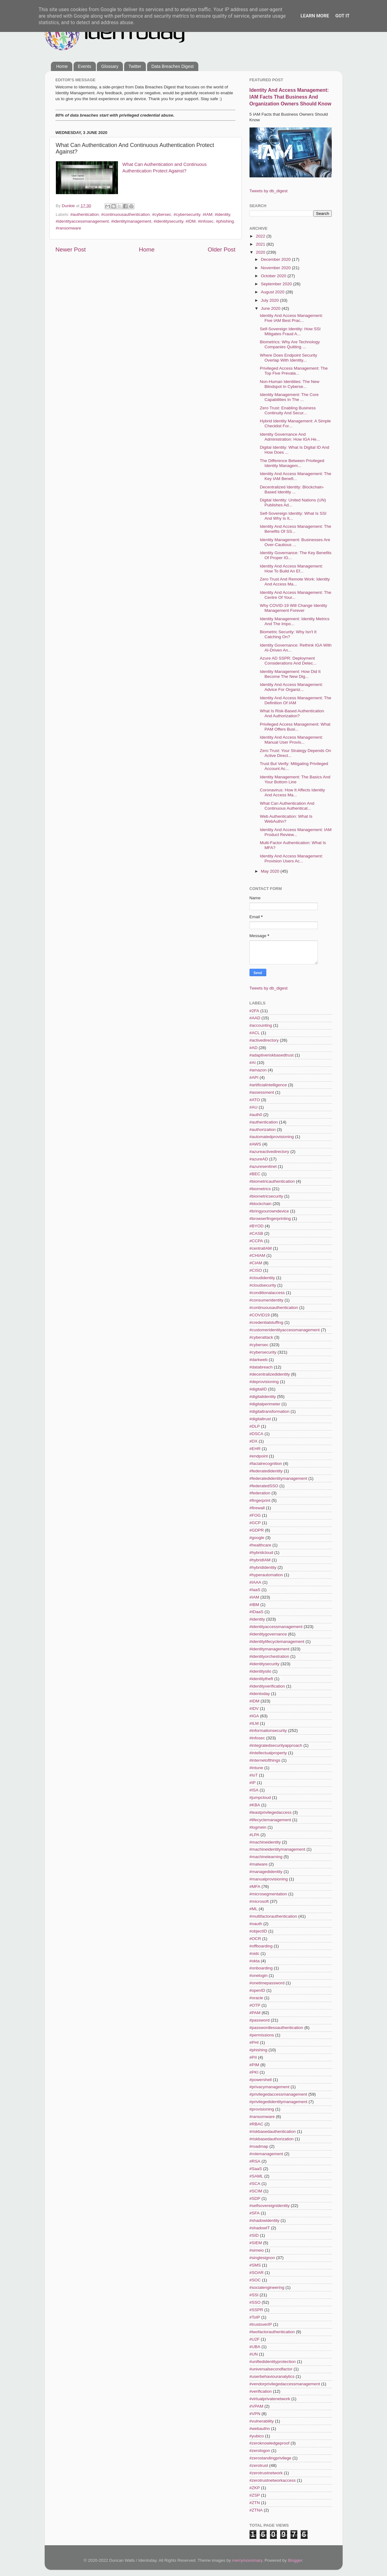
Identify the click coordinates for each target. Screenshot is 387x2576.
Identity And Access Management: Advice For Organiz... (291, 687)
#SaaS (256, 2168)
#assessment (262, 1092)
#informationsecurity (268, 1730)
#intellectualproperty (268, 1753)
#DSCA (256, 1433)
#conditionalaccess (267, 1292)
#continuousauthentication (125, 214)
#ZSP (255, 2495)
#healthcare (261, 1545)
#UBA (255, 2346)
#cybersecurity (186, 214)
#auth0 (256, 1114)
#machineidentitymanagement (277, 1849)
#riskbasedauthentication (273, 2131)
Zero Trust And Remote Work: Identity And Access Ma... (295, 581)
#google (257, 1537)
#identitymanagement (131, 221)
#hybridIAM (260, 1560)
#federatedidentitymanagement (278, 1478)
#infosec (206, 221)
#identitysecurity (168, 221)
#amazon (258, 1070)
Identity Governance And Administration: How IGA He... (290, 437)
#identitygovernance (268, 1634)
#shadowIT (260, 2228)
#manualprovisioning (269, 1879)
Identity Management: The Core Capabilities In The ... (289, 397)
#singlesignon (262, 2257)
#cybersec (161, 214)
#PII (253, 2057)
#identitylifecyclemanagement (277, 1641)
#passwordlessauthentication (276, 2027)
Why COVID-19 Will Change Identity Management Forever (293, 608)
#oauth (256, 1923)
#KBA (255, 1805)
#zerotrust (259, 2465)
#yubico (257, 2436)
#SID (254, 2235)
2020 (261, 252)
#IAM (208, 214)
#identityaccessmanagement (82, 221)
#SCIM (256, 2191)
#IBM (254, 1604)
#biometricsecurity (266, 1196)
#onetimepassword (267, 1983)
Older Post (221, 249)
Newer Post (71, 249)
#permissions (262, 2035)
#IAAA (255, 1582)
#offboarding (261, 1946)
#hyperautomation (266, 1575)
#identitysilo (261, 1671)
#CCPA (256, 1241)
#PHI (254, 2042)
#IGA (254, 1716)
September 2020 (277, 284)
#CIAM (256, 1263)
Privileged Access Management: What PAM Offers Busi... (295, 727)
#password (260, 2020)
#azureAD (259, 1159)
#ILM (254, 1723)
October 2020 (274, 276)
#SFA (255, 2213)
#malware (259, 1864)
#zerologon (260, 2450)
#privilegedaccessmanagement (278, 2094)
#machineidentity (265, 1842)
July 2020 (270, 300)
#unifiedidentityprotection (273, 2361)
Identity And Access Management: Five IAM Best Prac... (291, 318)
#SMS (255, 2265)
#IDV (254, 1708)
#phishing (225, 221)
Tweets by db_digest (269, 191)
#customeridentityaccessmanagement (285, 1330)
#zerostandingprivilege (270, 2458)
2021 (261, 244)
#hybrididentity (263, 1567)
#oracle (256, 1997)
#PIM (254, 2064)
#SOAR (257, 2272)
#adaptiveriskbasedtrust (272, 1055)
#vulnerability (262, 2421)
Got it (342, 16)
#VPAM (256, 2406)
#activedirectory (264, 1040)
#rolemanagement (266, 2153)
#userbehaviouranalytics (272, 2376)
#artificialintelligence (268, 1085)
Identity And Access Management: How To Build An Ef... (291, 568)
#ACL (255, 1032)
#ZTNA (256, 2510)
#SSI (254, 2295)
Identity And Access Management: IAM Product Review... (295, 832)
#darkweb (259, 1359)
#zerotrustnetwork (266, 2473)
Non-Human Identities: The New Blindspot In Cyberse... (289, 384)
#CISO (256, 1270)
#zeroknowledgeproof (270, 2443)
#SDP (255, 2198)
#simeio (257, 2250)
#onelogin (259, 1975)
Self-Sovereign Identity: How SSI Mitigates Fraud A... (290, 331)
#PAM (255, 2012)
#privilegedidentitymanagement (279, 2101)
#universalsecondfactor (271, 2369)
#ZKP (255, 2487)
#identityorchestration (269, 1656)
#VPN (255, 2413)
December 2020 (276, 259)
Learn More (314, 16)
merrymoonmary (247, 2560)
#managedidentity (266, 1871)
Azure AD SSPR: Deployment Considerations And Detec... (288, 660)
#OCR (255, 1938)
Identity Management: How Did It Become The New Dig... (290, 674)
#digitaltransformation (270, 1411)
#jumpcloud (260, 1797)
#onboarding (261, 1968)
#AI (253, 1062)
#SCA (255, 2183)
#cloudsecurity (263, 1285)
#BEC (255, 1174)
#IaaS (255, 1589)
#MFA (255, 1886)
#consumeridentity (267, 1300)
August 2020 (273, 292)
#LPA (254, 1834)
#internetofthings (265, 1760)
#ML (254, 1908)
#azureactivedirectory (269, 1151)
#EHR (255, 1448)
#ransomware (68, 228)
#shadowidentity (265, 2220)
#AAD (255, 1018)
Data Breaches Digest (172, 66)
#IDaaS (256, 1611)
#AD (254, 1047)
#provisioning (262, 2109)
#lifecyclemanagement (270, 1819)
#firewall (257, 1508)
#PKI (254, 2072)
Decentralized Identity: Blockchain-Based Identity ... (292, 489)
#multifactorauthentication (273, 1916)
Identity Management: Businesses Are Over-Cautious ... (295, 542)
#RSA (255, 2161)
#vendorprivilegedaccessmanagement (285, 2384)
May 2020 (271, 871)
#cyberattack (261, 1337)
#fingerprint (260, 1500)
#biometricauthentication (272, 1181)
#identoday (260, 1693)
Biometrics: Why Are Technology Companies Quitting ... (290, 344)
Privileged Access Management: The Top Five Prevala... (294, 371)
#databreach (261, 1367)
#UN (254, 2354)
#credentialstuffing (266, 1322)
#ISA (254, 1790)
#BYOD (257, 1226)
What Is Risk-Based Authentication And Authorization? (292, 713)
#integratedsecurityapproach (276, 1745)
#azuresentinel (263, 1166)
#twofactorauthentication (272, 2331)
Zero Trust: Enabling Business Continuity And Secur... (288, 410)
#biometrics (260, 1188)
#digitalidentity (263, 1396)
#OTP (255, 2005)
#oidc (254, 1953)
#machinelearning (266, 1856)
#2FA (254, 1010)
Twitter (134, 66)
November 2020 (276, 267)
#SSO (255, 2302)
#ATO (255, 1099)
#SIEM (256, 2242)
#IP (253, 1782)
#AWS (255, 1144)
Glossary (109, 66)
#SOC (255, 2280)
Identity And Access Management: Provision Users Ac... (291, 858)
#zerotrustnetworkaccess (273, 2480)
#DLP (255, 1426)
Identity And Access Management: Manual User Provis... (291, 740)
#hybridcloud (261, 1552)
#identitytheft (261, 1678)
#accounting (261, 1025)
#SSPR (256, 2309)
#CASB (256, 1233)
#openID (257, 1990)
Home (62, 66)
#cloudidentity (262, 1277)
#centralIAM (261, 1248)
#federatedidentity (266, 1471)
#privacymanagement (270, 2086)
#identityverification (267, 1686)
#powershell (261, 2079)
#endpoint (259, 1456)
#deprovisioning (264, 1381)
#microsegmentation (268, 1894)
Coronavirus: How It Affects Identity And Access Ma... (292, 792)
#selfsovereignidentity (270, 2205)
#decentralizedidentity (270, 1374)
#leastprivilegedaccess (271, 1812)
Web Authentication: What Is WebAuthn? (286, 819)
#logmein (258, 1827)
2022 (261, 236)
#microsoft (259, 1901)
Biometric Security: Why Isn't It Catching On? (288, 634)
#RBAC (256, 2124)
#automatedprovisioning (272, 1136)
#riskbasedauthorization (272, 2139)
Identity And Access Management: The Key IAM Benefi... (295, 476)
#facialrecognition (266, 1463)
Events (84, 66)
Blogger (295, 2560)
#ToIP (255, 2317)
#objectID (258, 1931)
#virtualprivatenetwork (270, 2398)
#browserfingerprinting (270, 1218)
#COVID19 (260, 1315)
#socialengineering (267, 2287)
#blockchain (261, 1203)
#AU (254, 1107)
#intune (256, 1767)
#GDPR (257, 1530)
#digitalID (258, 1389)
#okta (255, 1961)
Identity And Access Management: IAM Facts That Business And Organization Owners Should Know (290, 96)
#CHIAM (257, 1255)
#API (254, 1077)
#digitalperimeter (265, 1404)
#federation (260, 1493)
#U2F (255, 2339)
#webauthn (260, 2428)
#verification (261, 2391)
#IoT (254, 1775)
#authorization (263, 1129)
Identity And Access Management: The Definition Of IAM (295, 700)
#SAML (256, 2176)
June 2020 (271, 308)
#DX (254, 1441)
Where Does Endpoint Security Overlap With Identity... (288, 358)
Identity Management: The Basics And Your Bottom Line (295, 779)
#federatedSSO (264, 1486)
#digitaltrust (260, 1419)
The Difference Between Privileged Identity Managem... (292, 463)
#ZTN (255, 2502)
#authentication (84, 214)
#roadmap (259, 2146)
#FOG (255, 1515)
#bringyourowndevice (269, 1211)
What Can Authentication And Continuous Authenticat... (287, 806)
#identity (222, 214)
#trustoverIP (261, 2324)
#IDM (191, 221)
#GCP (255, 1522)
